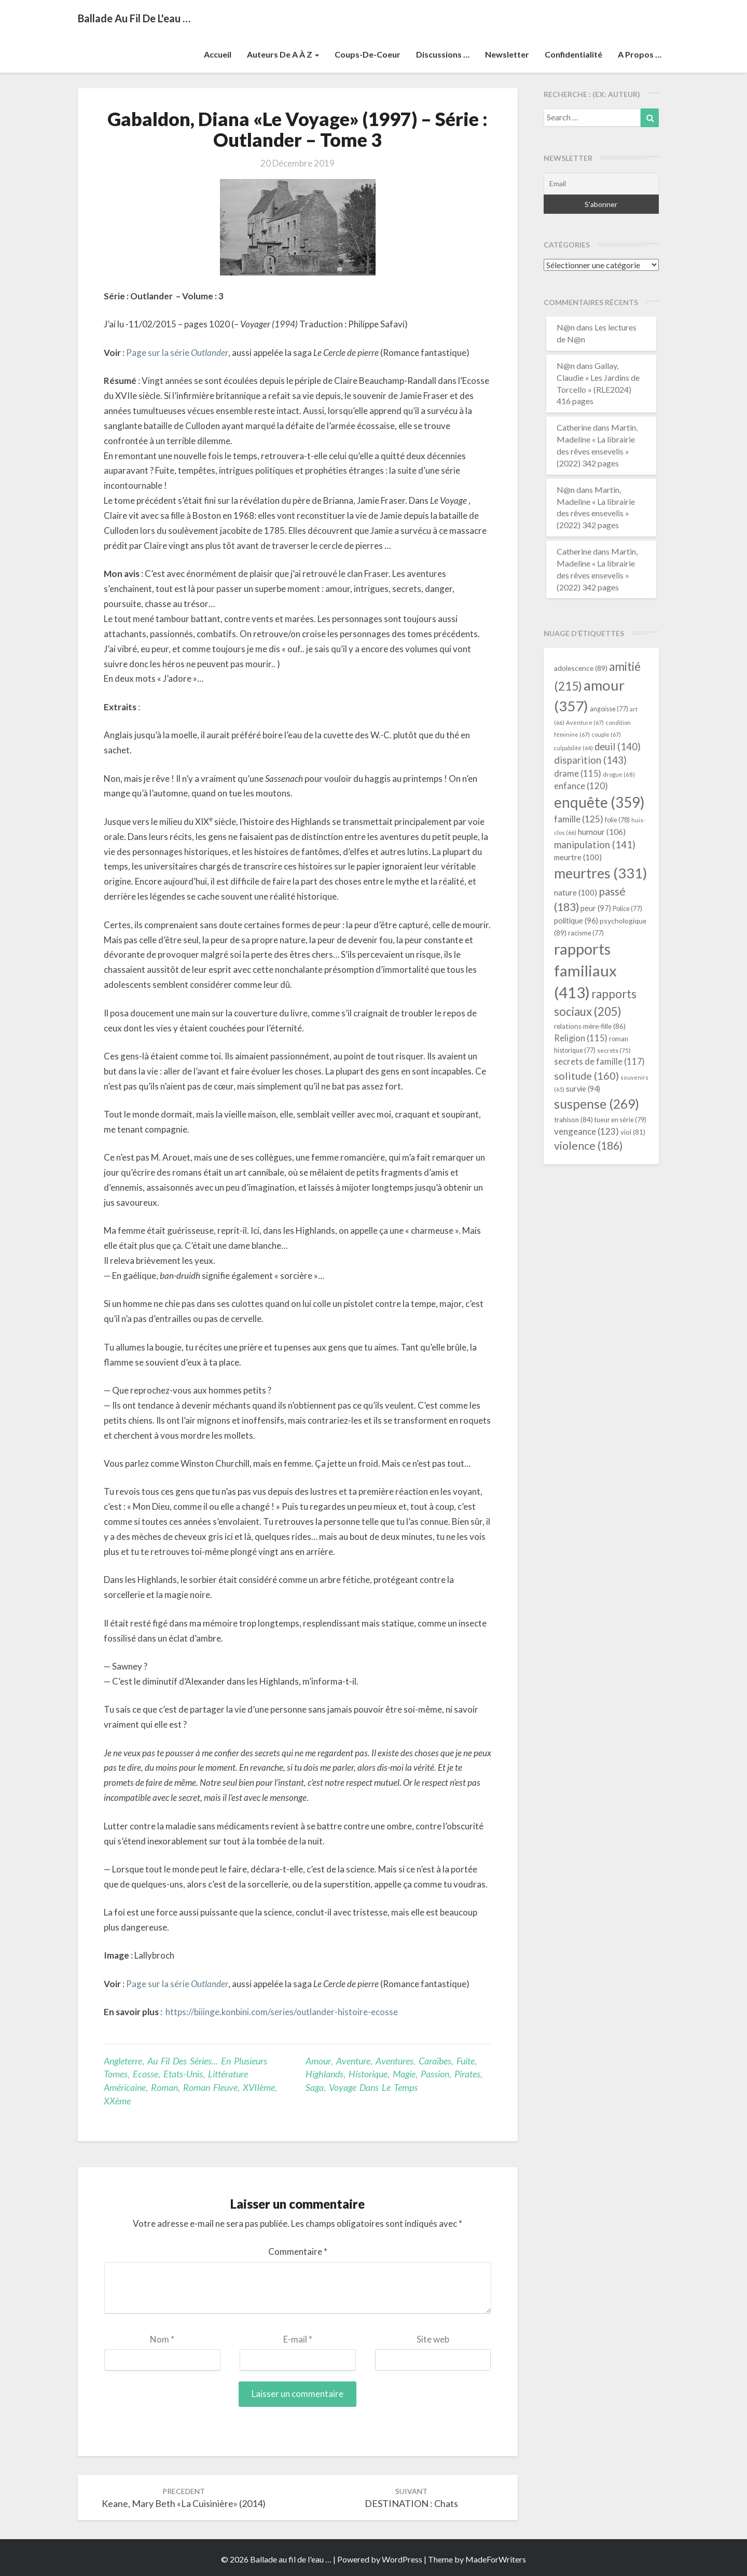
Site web (433, 2339)
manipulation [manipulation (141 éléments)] (594, 844)
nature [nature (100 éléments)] (575, 892)
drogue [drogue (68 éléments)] (619, 774)
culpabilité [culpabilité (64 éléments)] (573, 748)
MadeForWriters (495, 2559)
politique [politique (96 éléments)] (576, 920)
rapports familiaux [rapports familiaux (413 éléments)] (585, 970)
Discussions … (442, 54)
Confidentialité (573, 54)
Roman (164, 2087)
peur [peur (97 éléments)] (595, 908)
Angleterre (123, 2061)
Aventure (353, 2061)
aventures (394, 2061)
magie (404, 2073)
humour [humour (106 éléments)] (602, 831)
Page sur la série (177, 352)
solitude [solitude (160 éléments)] (586, 1075)
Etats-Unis (183, 2073)
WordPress (402, 2559)
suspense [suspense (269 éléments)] (596, 1103)
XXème (117, 2100)
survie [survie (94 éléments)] (583, 1088)
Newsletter (507, 54)
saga (315, 2087)
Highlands (324, 2073)
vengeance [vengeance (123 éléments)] (586, 1131)
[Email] (601, 184)
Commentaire (297, 2251)
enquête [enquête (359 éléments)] (599, 802)
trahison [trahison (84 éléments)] (573, 1119)
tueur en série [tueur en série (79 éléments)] (620, 1119)
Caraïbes (435, 2061)
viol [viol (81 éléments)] (632, 1132)
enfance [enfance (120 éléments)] (581, 785)
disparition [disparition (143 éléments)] (590, 760)
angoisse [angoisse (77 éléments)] (609, 709)
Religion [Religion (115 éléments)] (580, 1038)
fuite (466, 2061)
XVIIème (259, 2087)
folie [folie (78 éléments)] (617, 820)
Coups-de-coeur (367, 54)
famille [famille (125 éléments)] (578, 819)
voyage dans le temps (373, 2087)
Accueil (217, 54)
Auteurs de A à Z (283, 54)
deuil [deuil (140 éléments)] (617, 746)
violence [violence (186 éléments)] (588, 1145)
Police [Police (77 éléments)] (627, 909)
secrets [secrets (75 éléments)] (614, 1050)
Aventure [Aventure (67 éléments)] (585, 722)
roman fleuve (210, 2087)
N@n (566, 327)
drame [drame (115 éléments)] (577, 773)
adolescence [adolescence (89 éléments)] (580, 668)
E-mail (297, 2339)
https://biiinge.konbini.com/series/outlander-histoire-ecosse (281, 2011)
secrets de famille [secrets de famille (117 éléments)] (599, 1061)
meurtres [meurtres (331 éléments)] (600, 872)
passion (435, 2073)
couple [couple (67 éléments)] (606, 734)
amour (318, 2061)
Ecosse (145, 2073)
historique (368, 2073)
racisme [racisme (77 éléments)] (586, 933)
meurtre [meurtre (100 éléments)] (578, 857)
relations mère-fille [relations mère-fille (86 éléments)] (590, 1026)
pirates (467, 2073)
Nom (162, 2339)
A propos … (639, 54)
